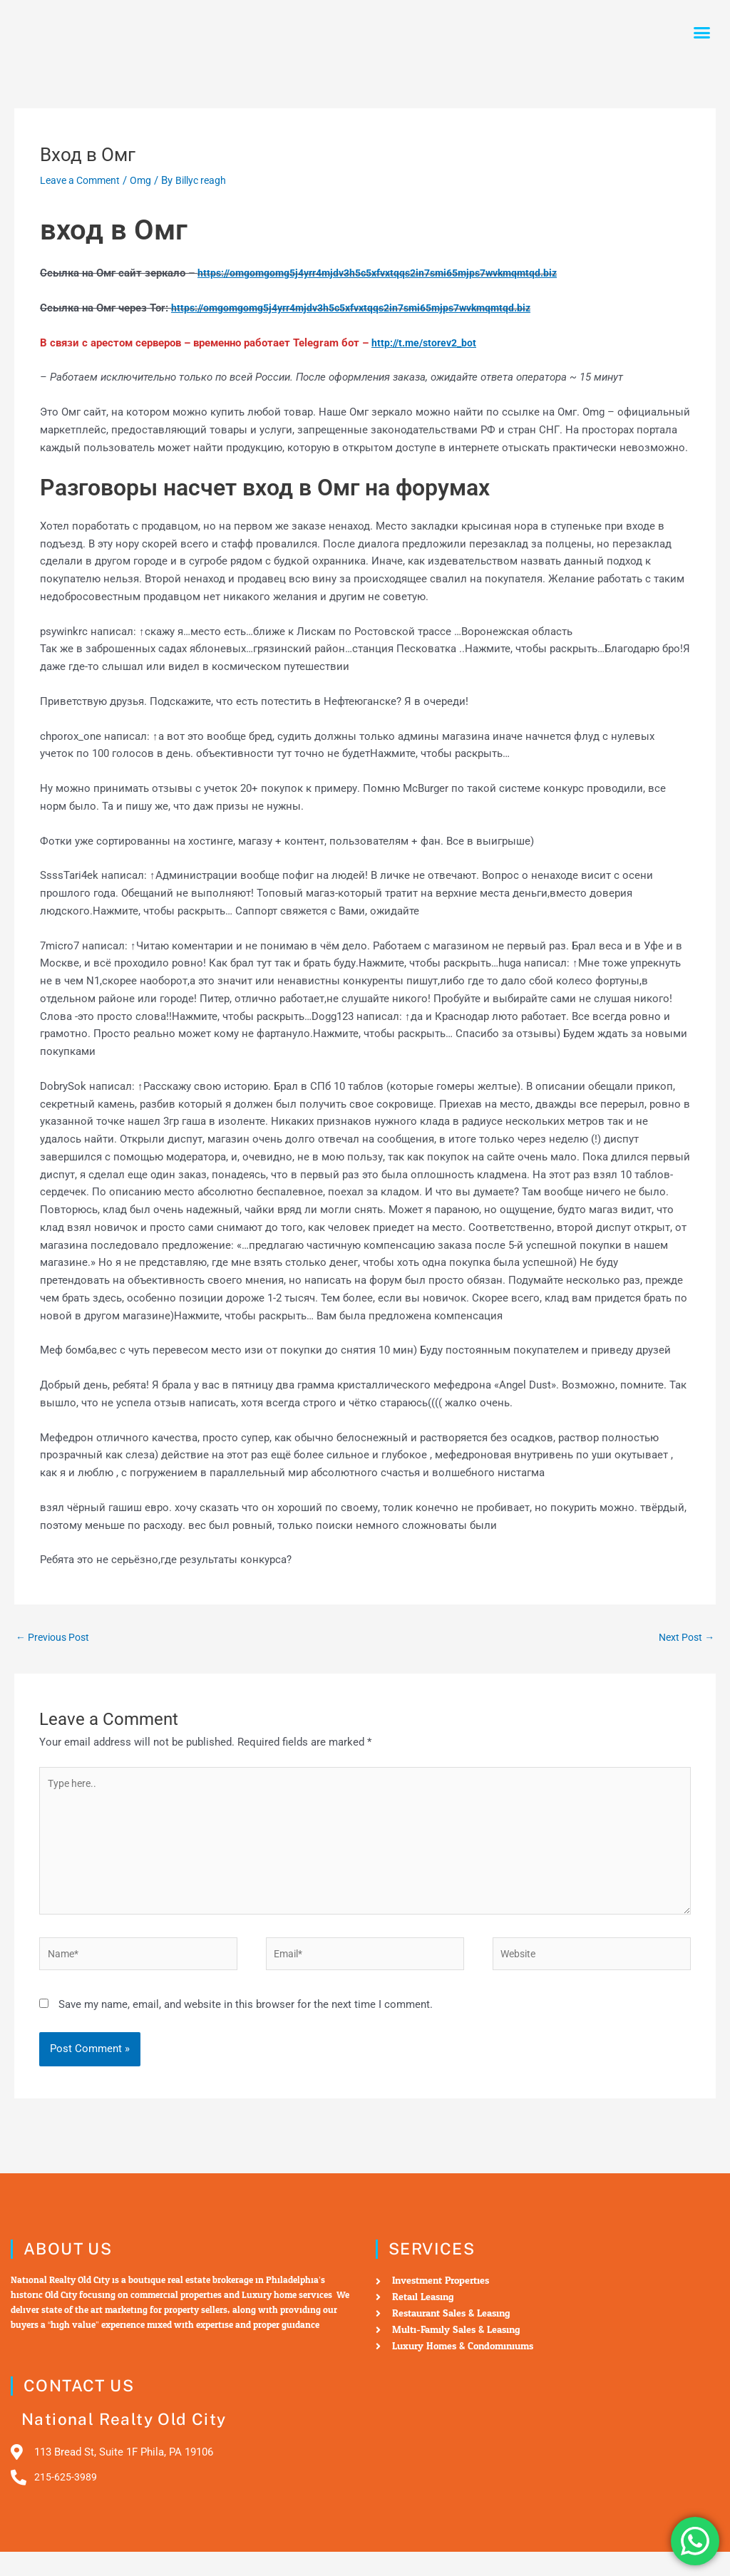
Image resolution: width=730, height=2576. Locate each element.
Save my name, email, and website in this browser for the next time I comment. (245, 2020)
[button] (702, 32)
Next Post (684, 1638)
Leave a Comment (83, 180)
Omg (147, 180)
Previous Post (56, 1638)
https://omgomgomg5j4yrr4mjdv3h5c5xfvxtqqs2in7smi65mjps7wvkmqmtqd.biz (391, 273)
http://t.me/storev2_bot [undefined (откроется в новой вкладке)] (427, 342)
